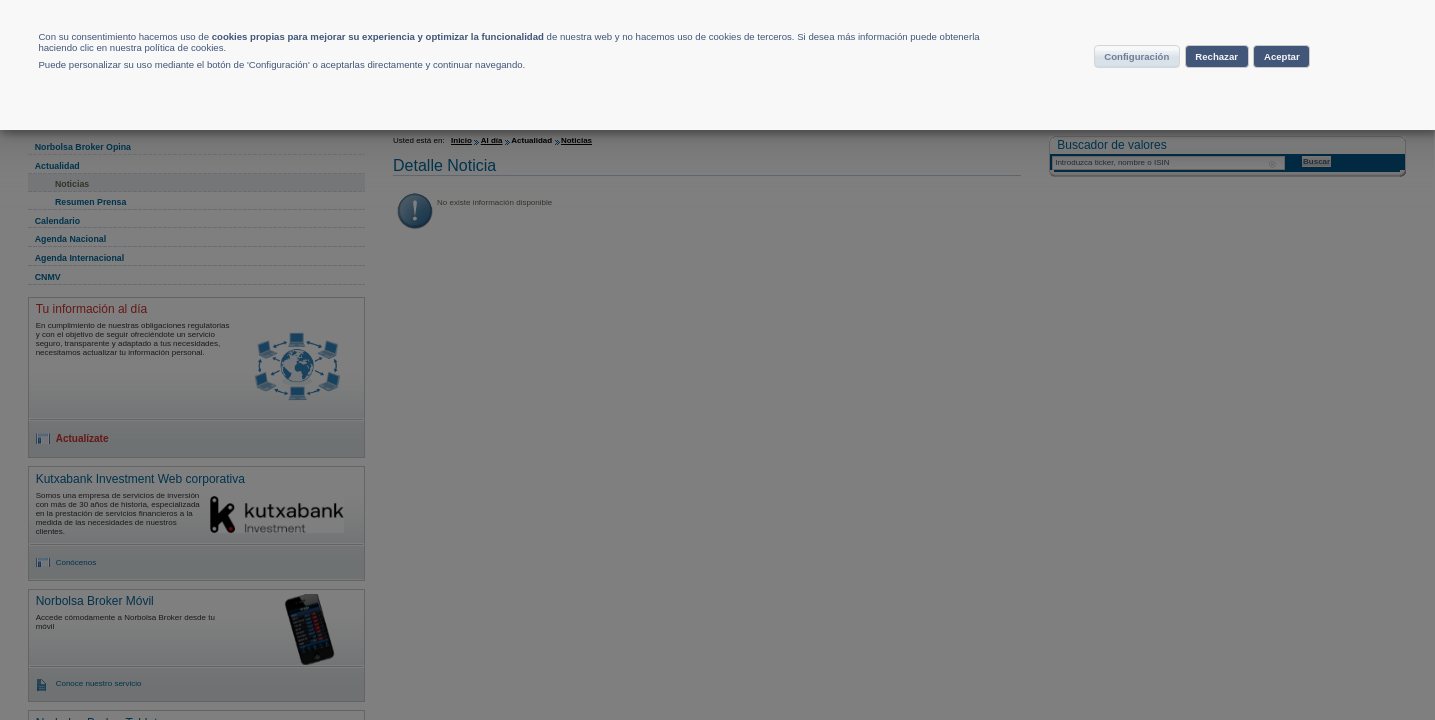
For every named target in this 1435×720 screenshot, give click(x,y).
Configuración (1097, 84)
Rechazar (1215, 84)
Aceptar (1312, 84)
